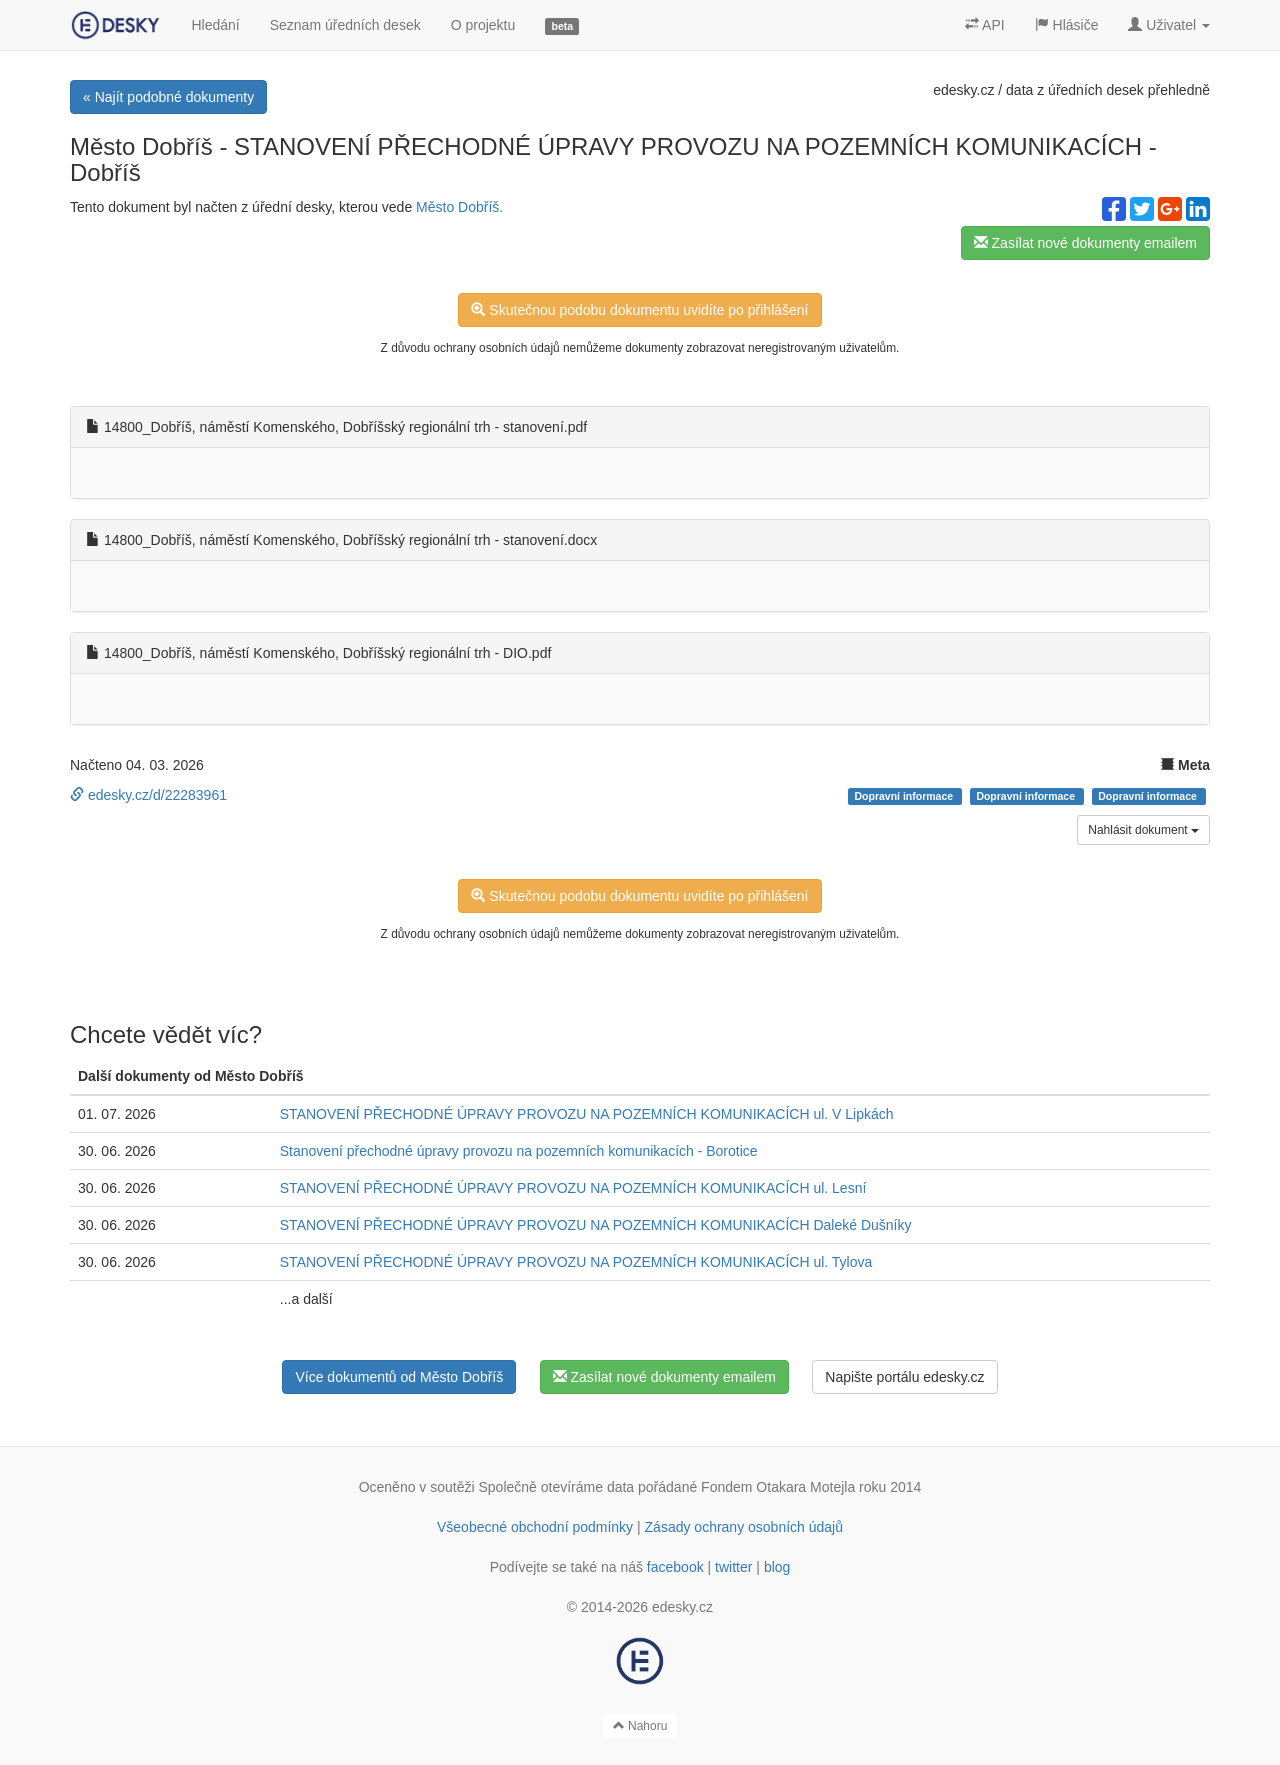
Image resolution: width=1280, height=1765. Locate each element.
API (985, 25)
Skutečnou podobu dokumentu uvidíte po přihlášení (639, 310)
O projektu (483, 25)
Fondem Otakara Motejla (778, 1487)
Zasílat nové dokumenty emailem (1085, 243)
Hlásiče (1067, 25)
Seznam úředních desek (345, 25)
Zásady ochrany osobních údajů (744, 1527)
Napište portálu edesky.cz (904, 1377)
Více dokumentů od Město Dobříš (399, 1377)
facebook (675, 1567)
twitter (733, 1567)
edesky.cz (963, 90)
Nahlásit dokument (1143, 830)
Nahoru (640, 1726)
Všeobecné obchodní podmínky (535, 1527)
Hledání (215, 25)
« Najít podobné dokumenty (168, 97)
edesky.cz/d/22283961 (148, 795)
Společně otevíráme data (557, 1487)
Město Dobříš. (459, 207)
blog (777, 1567)
